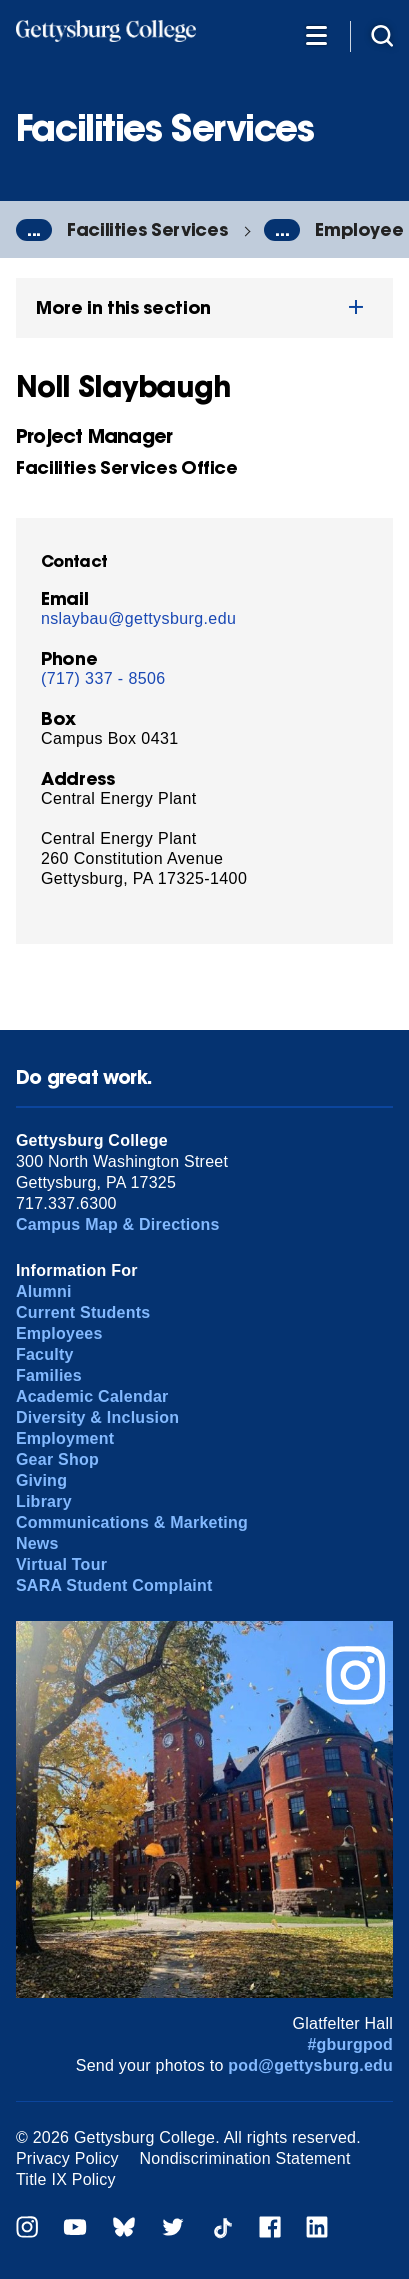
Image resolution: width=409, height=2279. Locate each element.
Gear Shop (57, 1459)
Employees (59, 1333)
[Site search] (382, 34)
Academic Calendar (92, 1396)
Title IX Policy (66, 2179)
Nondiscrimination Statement (245, 2158)
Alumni (44, 1291)
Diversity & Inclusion (97, 1417)
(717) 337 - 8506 (103, 678)
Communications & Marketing (132, 1522)
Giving (41, 1480)
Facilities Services (147, 229)
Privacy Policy (67, 2158)
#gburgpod (350, 2044)
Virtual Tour (61, 1564)
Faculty (45, 1354)
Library (44, 1501)
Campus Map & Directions (118, 1224)
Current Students (83, 1312)
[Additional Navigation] (316, 34)
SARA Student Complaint (114, 1585)
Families (49, 1375)
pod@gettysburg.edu (310, 2065)
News (37, 1543)
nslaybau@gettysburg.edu (138, 618)
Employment (65, 1438)
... (34, 230)
